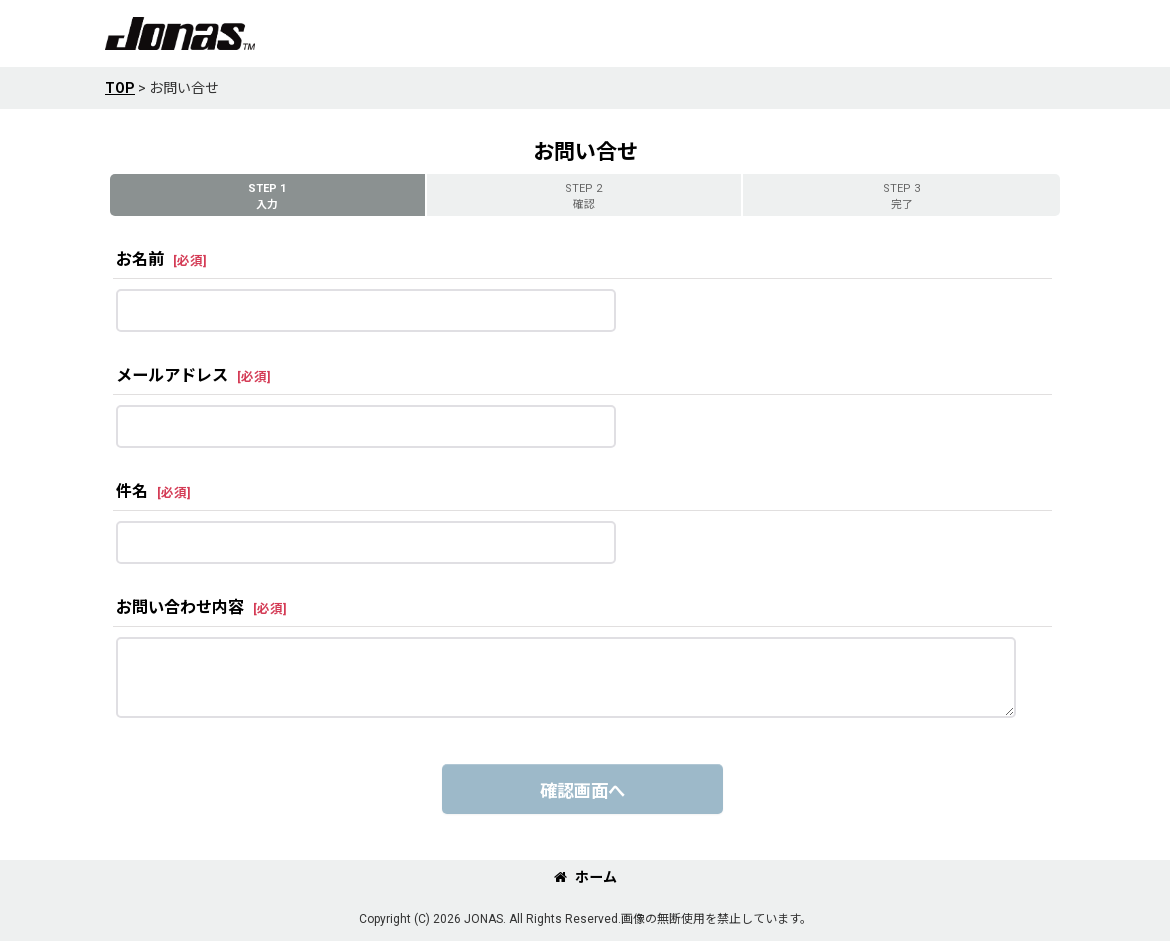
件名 (132, 491)
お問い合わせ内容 (180, 607)
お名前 (140, 259)
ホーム (585, 877)
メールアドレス (172, 375)
